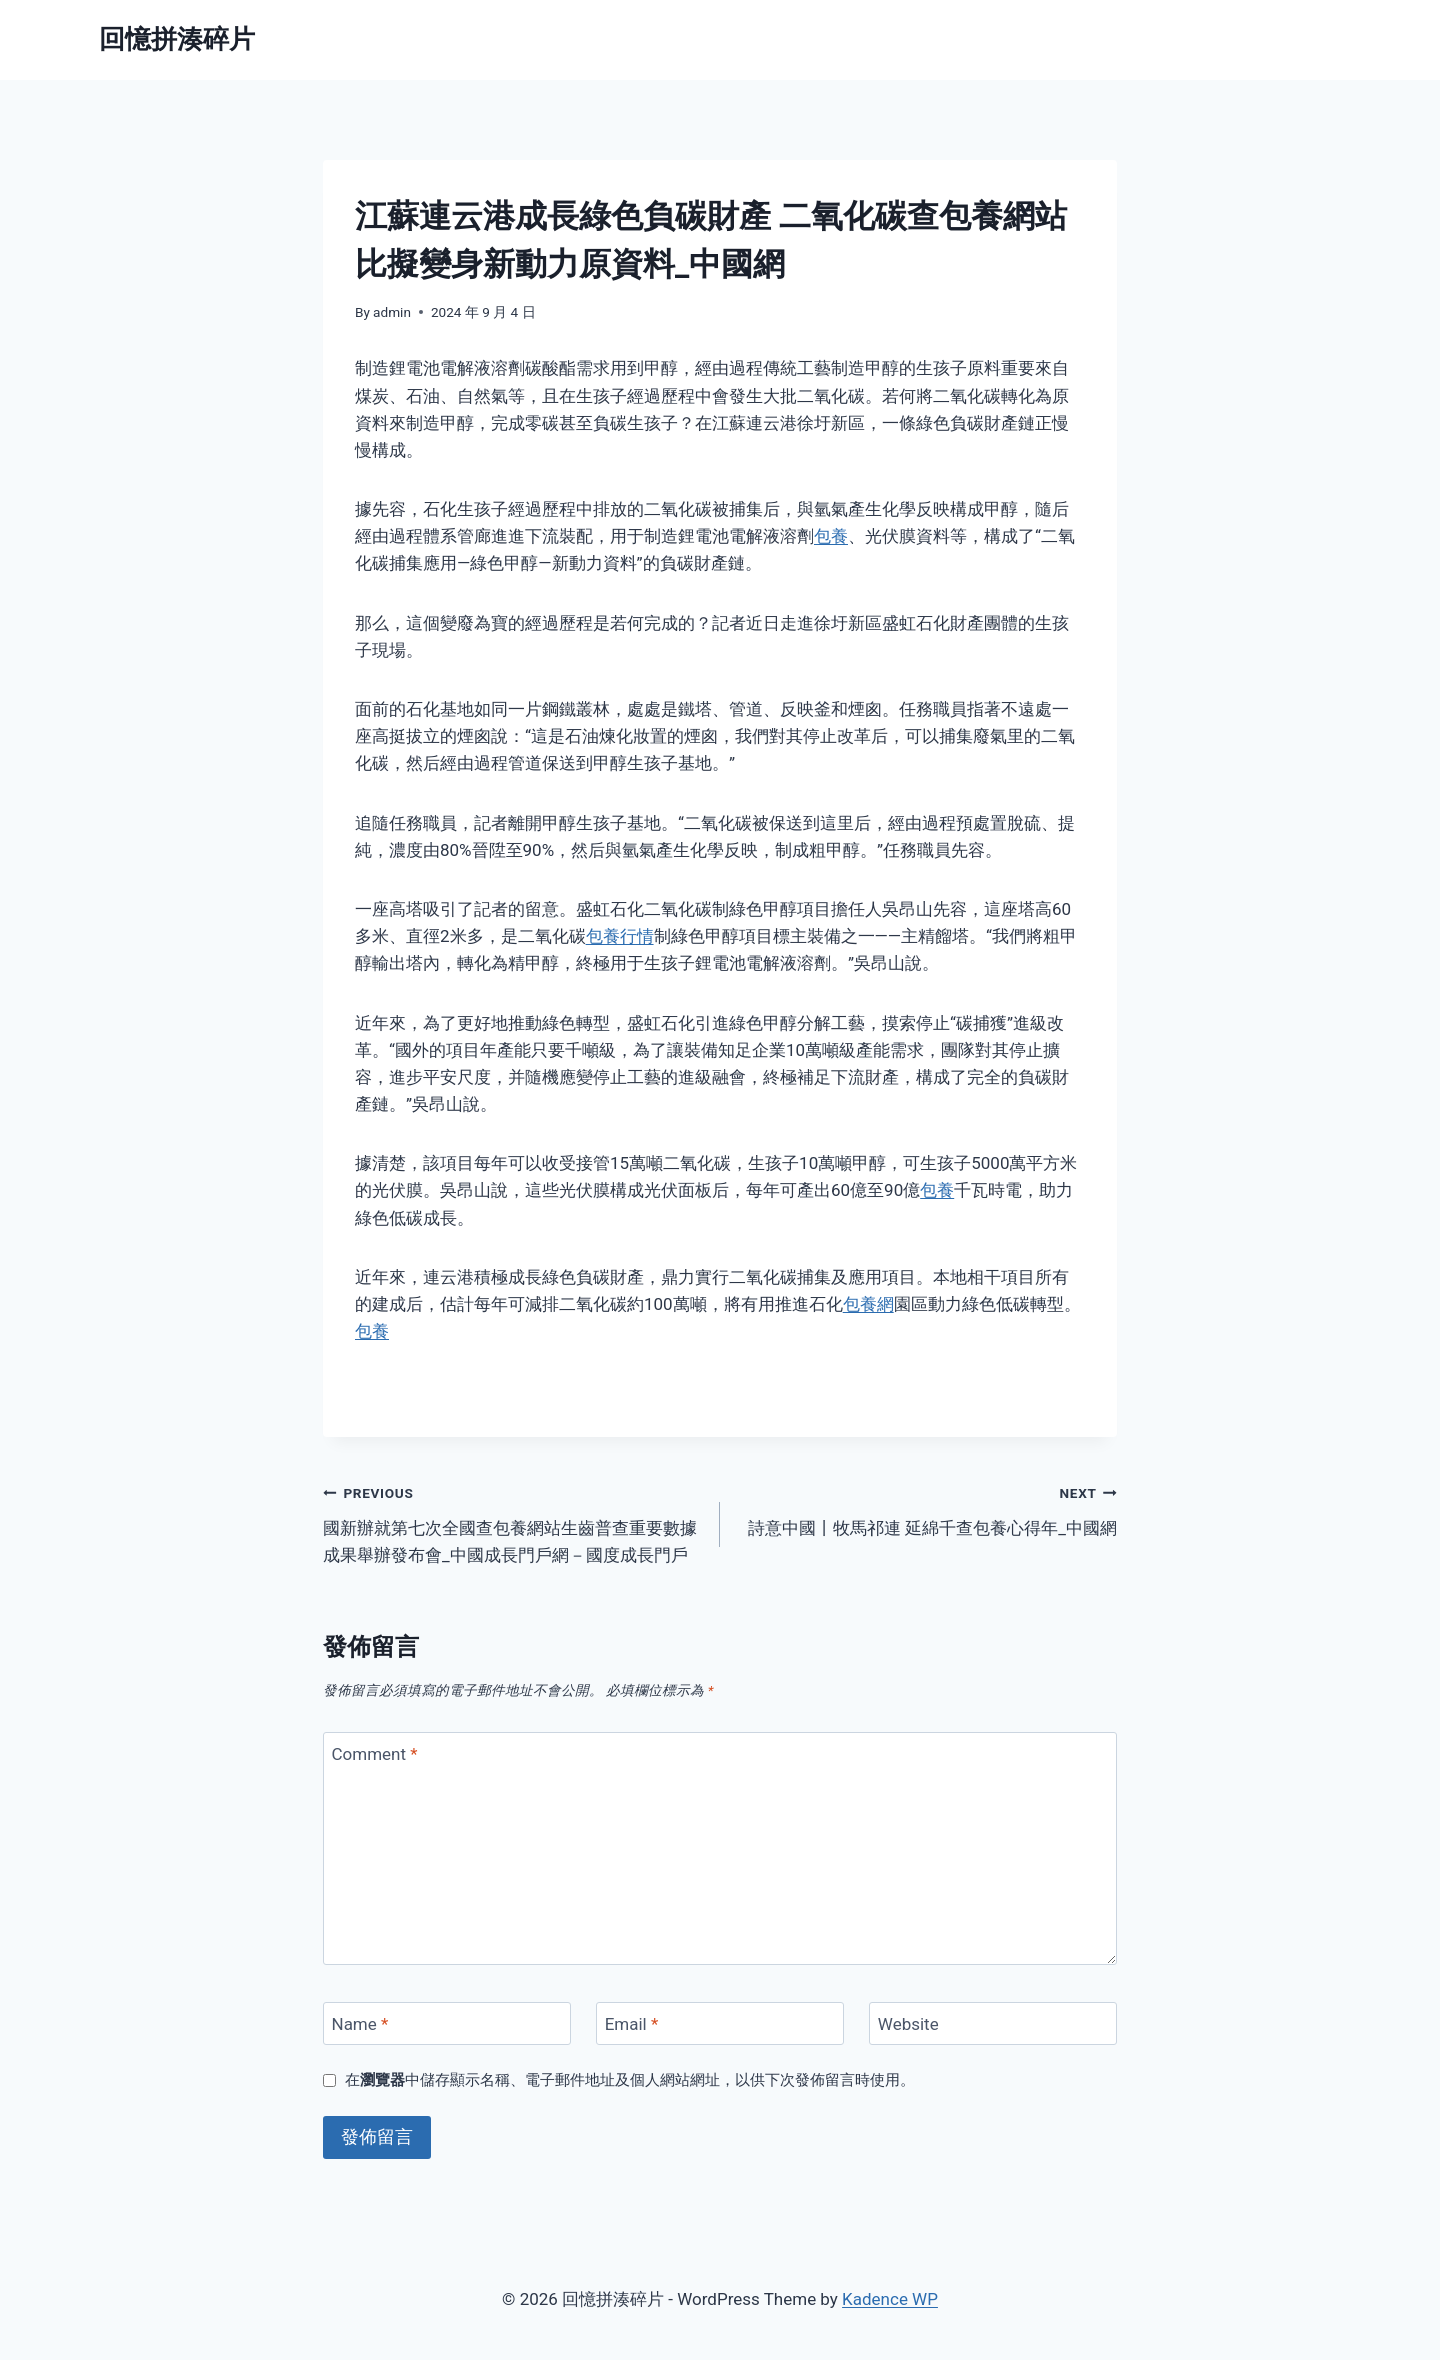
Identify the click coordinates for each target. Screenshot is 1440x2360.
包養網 (868, 1304)
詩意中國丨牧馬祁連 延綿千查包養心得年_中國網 (927, 1508)
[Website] (993, 2023)
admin (392, 312)
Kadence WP (890, 2299)
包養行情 (620, 936)
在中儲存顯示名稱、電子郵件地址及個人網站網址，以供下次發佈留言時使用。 (630, 2080)
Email (632, 2024)
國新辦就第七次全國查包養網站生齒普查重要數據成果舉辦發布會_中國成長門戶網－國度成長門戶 (513, 1522)
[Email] (720, 2023)
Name (360, 2024)
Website (908, 2024)
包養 (831, 536)
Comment (375, 1754)
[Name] (447, 2023)
